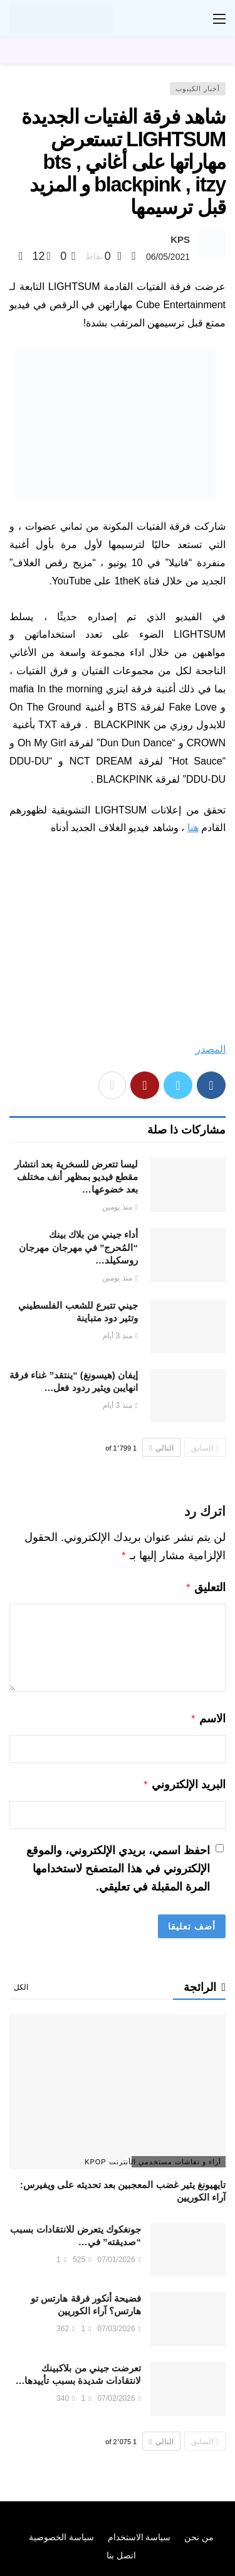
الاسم (208, 1716)
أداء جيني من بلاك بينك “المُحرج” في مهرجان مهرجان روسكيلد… (78, 1247)
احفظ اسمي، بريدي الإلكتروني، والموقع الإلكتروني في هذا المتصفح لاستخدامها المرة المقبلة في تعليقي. (118, 1863)
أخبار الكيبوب (197, 88)
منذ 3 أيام (120, 1335)
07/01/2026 (119, 2254)
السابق (205, 1448)
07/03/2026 (119, 2323)
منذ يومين (120, 1207)
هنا (193, 827)
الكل (21, 1982)
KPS (180, 239)
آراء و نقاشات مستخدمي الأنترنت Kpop (176, 2156)
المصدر (211, 1049)
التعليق (205, 1586)
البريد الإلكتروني (184, 1781)
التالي (161, 1448)
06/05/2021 (168, 257)
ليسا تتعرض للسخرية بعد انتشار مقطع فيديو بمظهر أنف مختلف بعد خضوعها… (76, 1177)
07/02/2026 (119, 2393)
